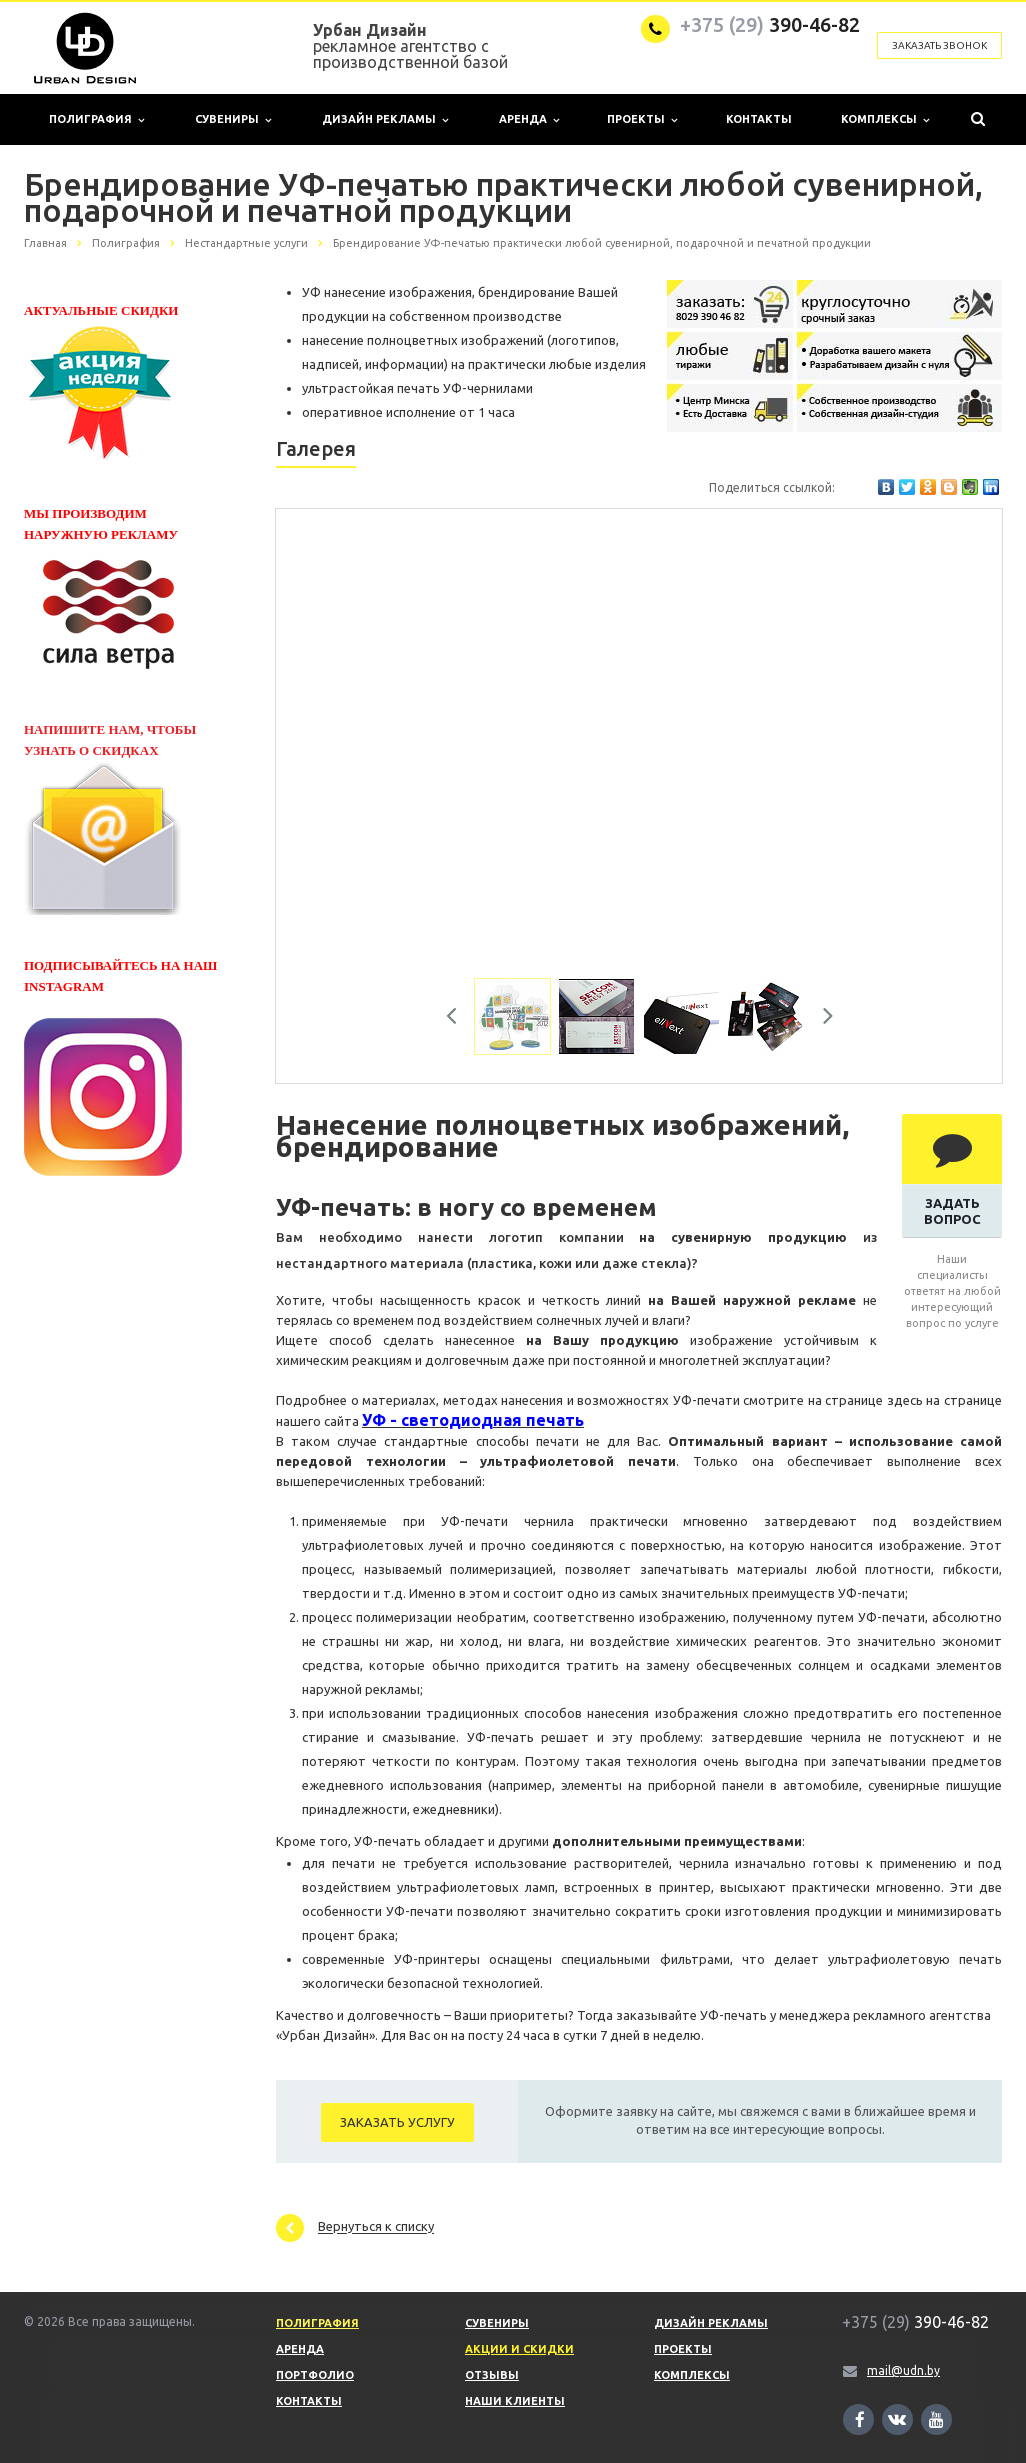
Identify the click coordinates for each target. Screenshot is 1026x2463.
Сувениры (233, 119)
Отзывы (492, 2375)
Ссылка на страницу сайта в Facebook (860, 2419)
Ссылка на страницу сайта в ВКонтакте (897, 2418)
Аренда (529, 119)
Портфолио (315, 2375)
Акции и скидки (519, 2349)
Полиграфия (96, 119)
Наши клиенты (515, 2401)
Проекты (642, 119)
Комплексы (885, 119)
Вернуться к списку (355, 2228)
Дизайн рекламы (385, 119)
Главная (45, 243)
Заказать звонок (939, 45)
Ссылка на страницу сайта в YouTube (936, 2419)
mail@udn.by (903, 2370)
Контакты (759, 119)
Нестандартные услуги (246, 243)
